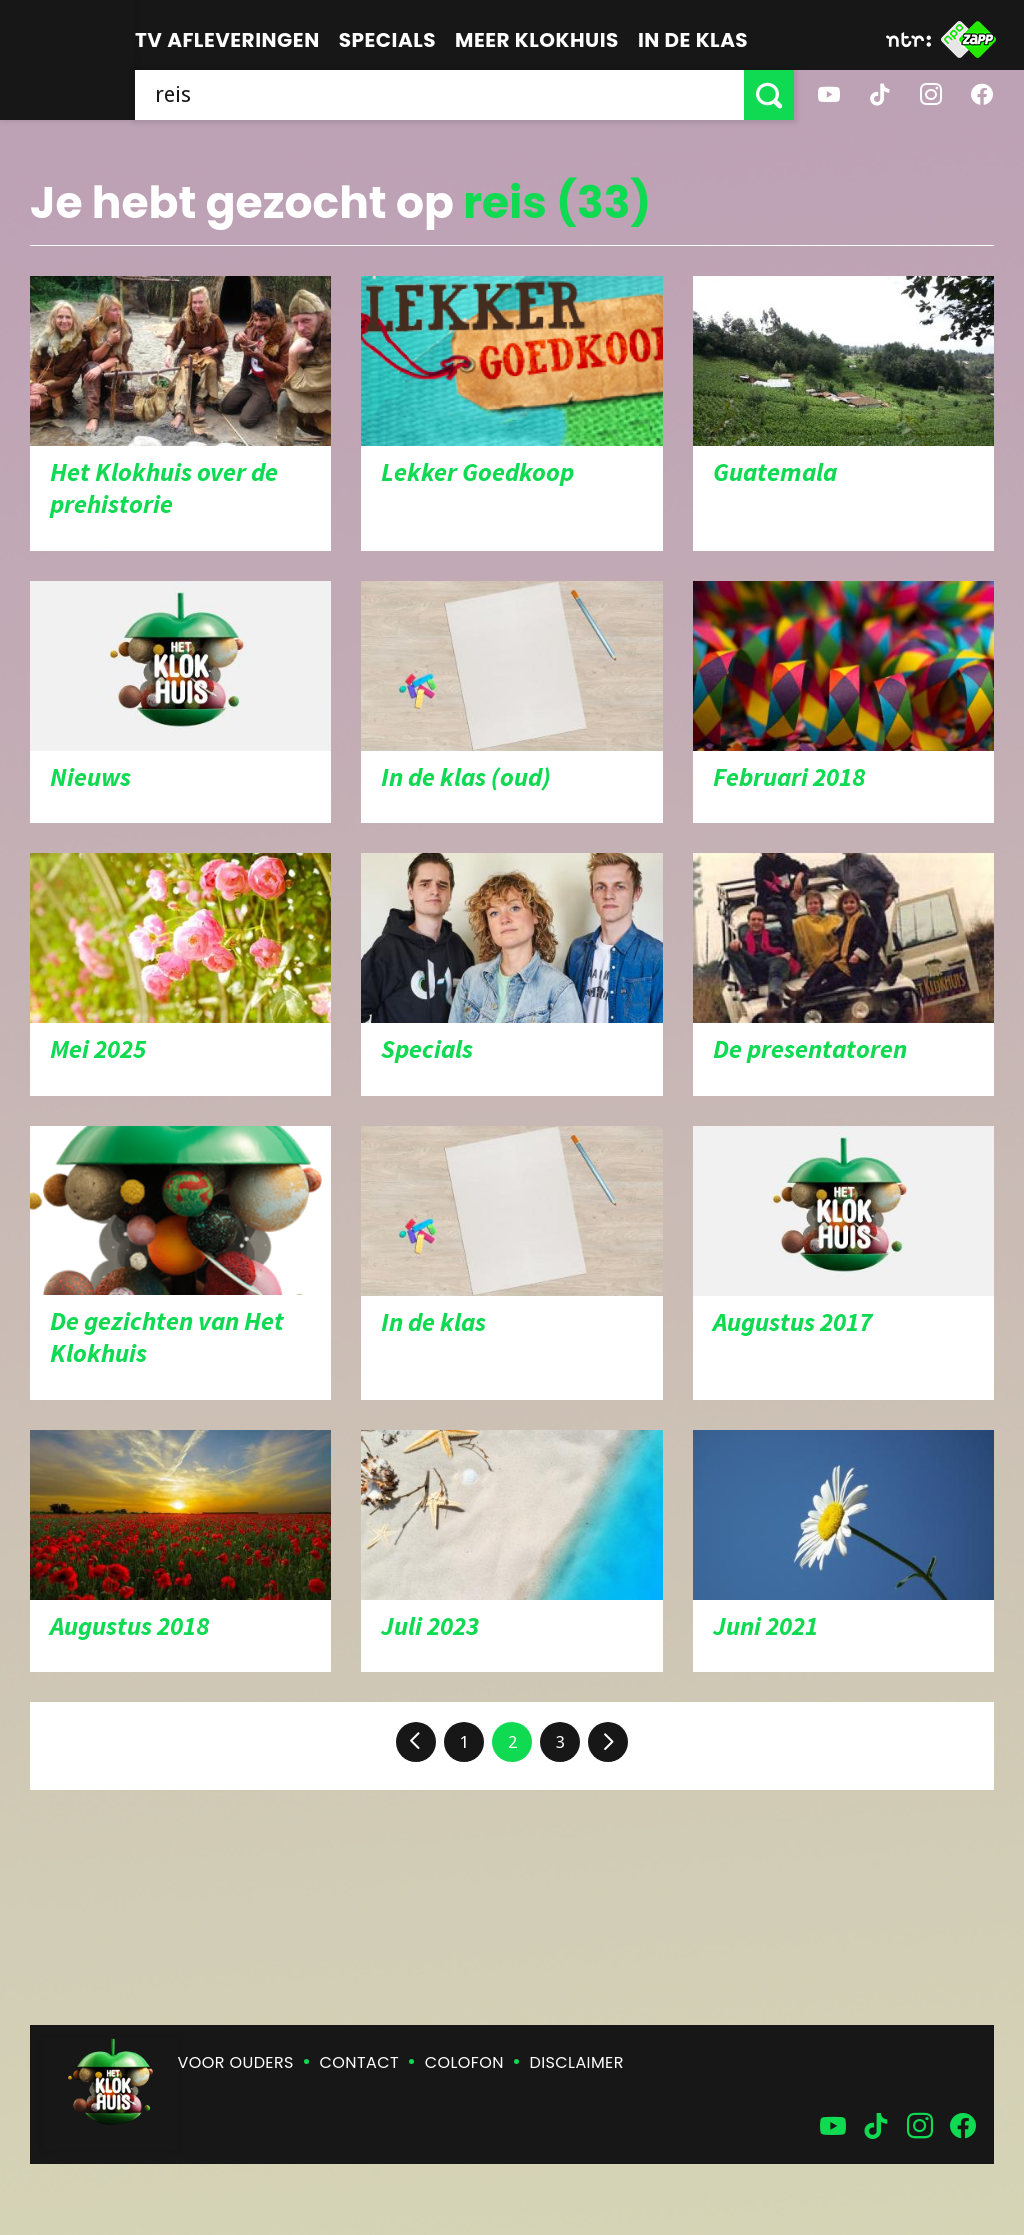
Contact (359, 2062)
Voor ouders (236, 2062)
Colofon (464, 2062)
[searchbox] (439, 95)
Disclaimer (577, 2062)
